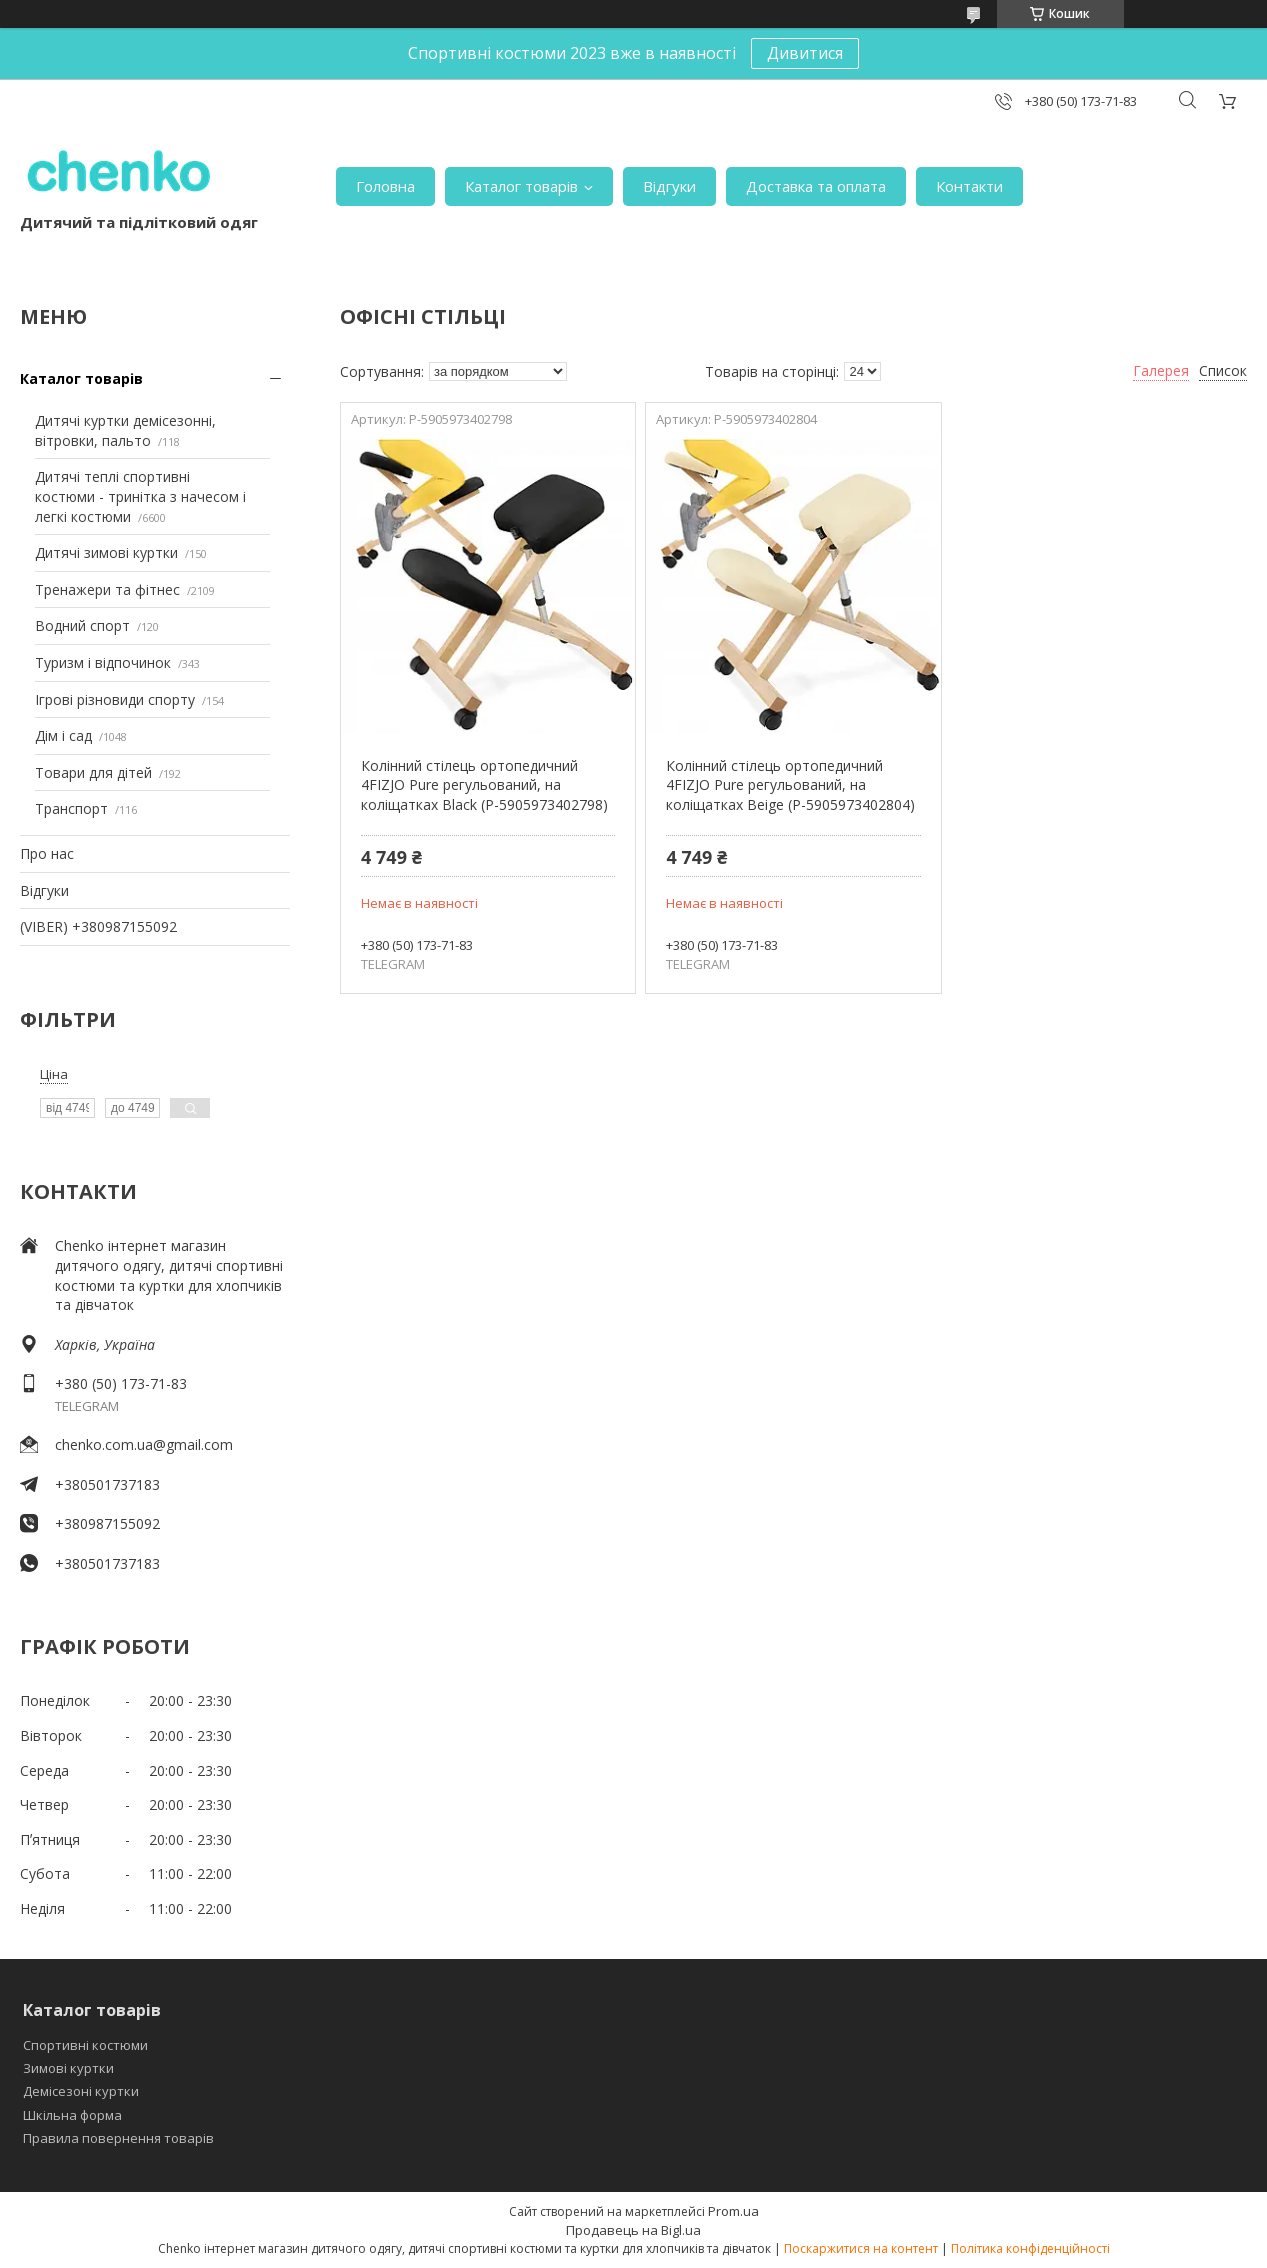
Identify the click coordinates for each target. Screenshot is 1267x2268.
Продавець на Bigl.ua (633, 2230)
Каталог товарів (521, 186)
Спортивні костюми (85, 2045)
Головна (385, 186)
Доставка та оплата (816, 186)
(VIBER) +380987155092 (98, 926)
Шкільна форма (72, 2115)
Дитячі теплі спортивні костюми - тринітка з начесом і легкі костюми (140, 496)
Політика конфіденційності (1030, 2248)
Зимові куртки (68, 2068)
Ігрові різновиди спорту (115, 699)
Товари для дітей (93, 772)
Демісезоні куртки (81, 2091)
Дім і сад (63, 735)
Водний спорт (82, 625)
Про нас (47, 853)
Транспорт (71, 808)
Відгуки (669, 186)
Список (1223, 370)
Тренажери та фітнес (107, 589)
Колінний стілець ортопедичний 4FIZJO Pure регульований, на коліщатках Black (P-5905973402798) (484, 785)
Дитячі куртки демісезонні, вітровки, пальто (125, 430)
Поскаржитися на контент (861, 2248)
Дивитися (805, 53)
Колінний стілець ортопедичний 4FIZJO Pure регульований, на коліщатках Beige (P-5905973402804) (790, 785)
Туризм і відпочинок (103, 662)
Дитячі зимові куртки (106, 552)
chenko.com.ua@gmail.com (144, 1444)
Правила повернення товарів (118, 2138)
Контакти (969, 186)
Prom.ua (733, 2211)
